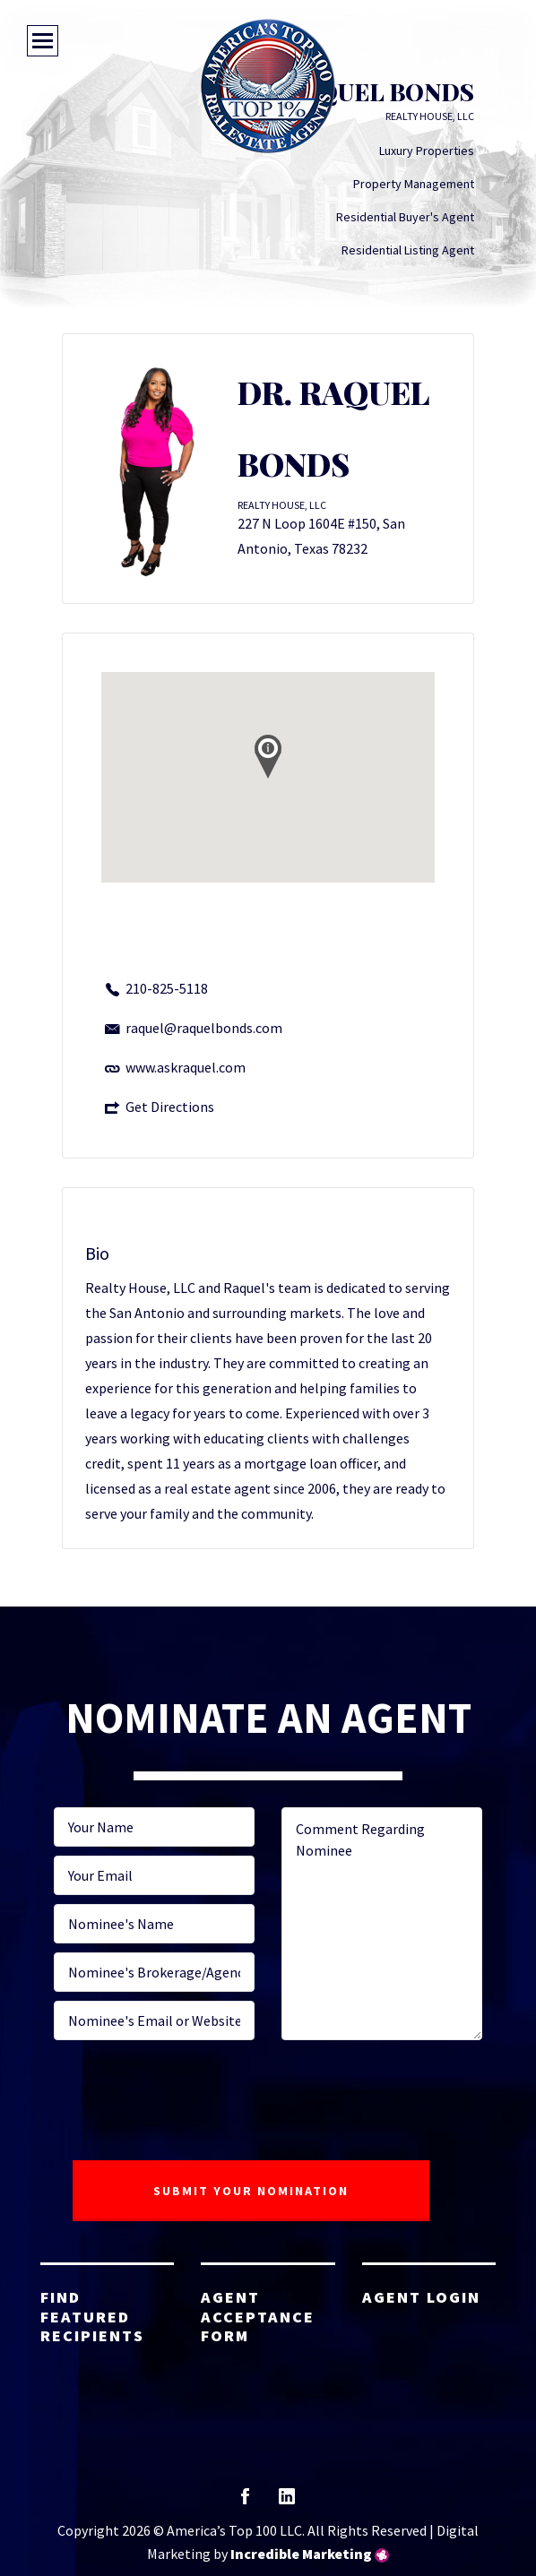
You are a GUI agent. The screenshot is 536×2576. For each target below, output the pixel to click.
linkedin (287, 2502)
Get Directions (169, 1107)
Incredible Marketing (301, 2554)
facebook (245, 2502)
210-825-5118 (166, 988)
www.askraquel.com (185, 1067)
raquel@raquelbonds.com (203, 1028)
